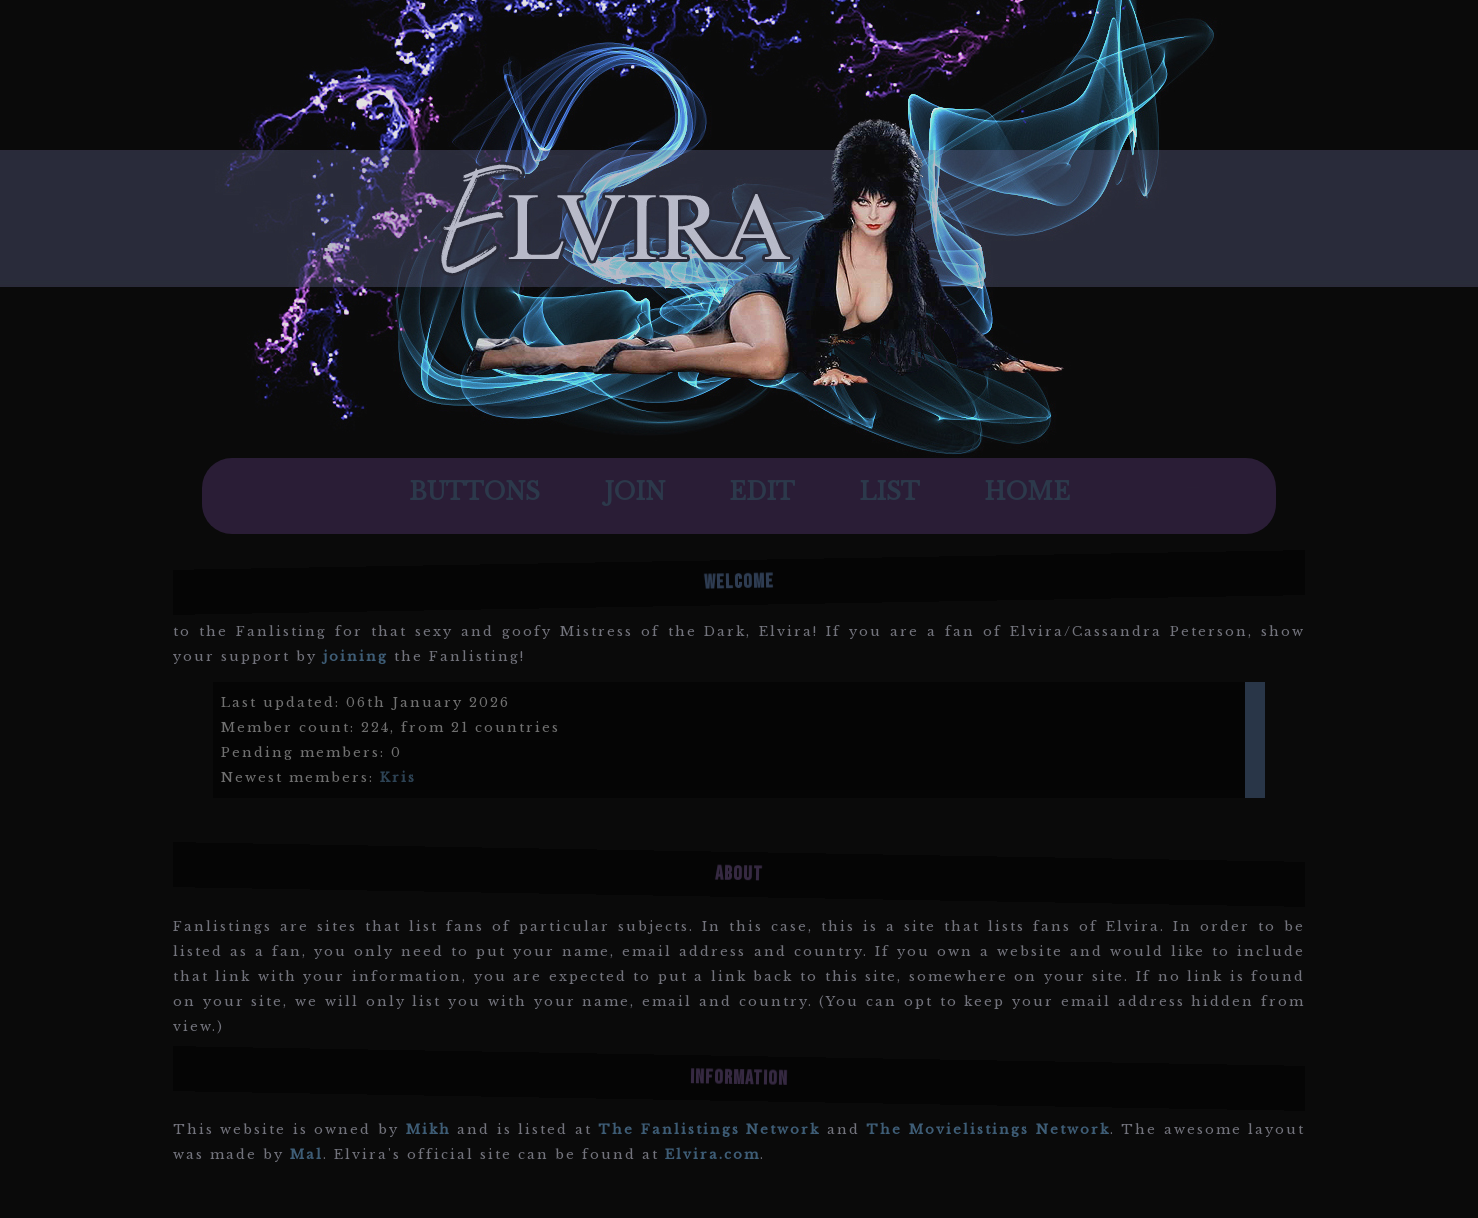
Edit (762, 492)
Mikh (428, 1129)
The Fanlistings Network (709, 1129)
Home (1027, 492)
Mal (306, 1154)
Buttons (474, 492)
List (889, 492)
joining (355, 656)
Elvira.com (712, 1154)
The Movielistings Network (987, 1129)
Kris (398, 777)
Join (634, 492)
